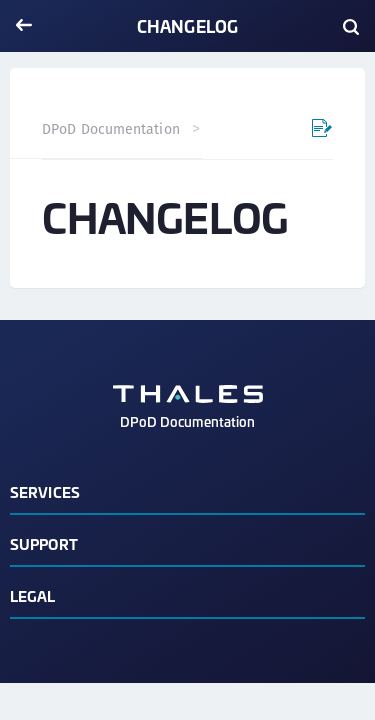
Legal (33, 595)
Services (45, 491)
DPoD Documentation (111, 129)
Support (44, 543)
